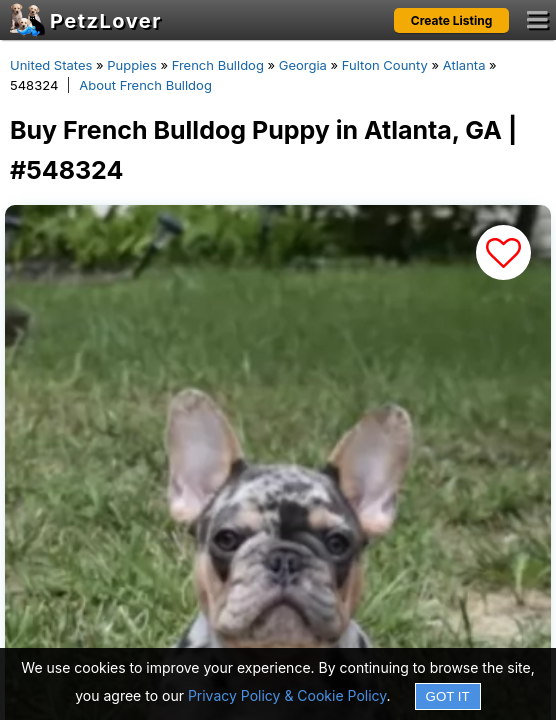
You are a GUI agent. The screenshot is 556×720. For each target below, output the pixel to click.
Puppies (132, 65)
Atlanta (464, 65)
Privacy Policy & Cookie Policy (287, 695)
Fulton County (385, 65)
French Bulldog (218, 65)
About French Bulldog (145, 85)
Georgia (303, 65)
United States (51, 65)
